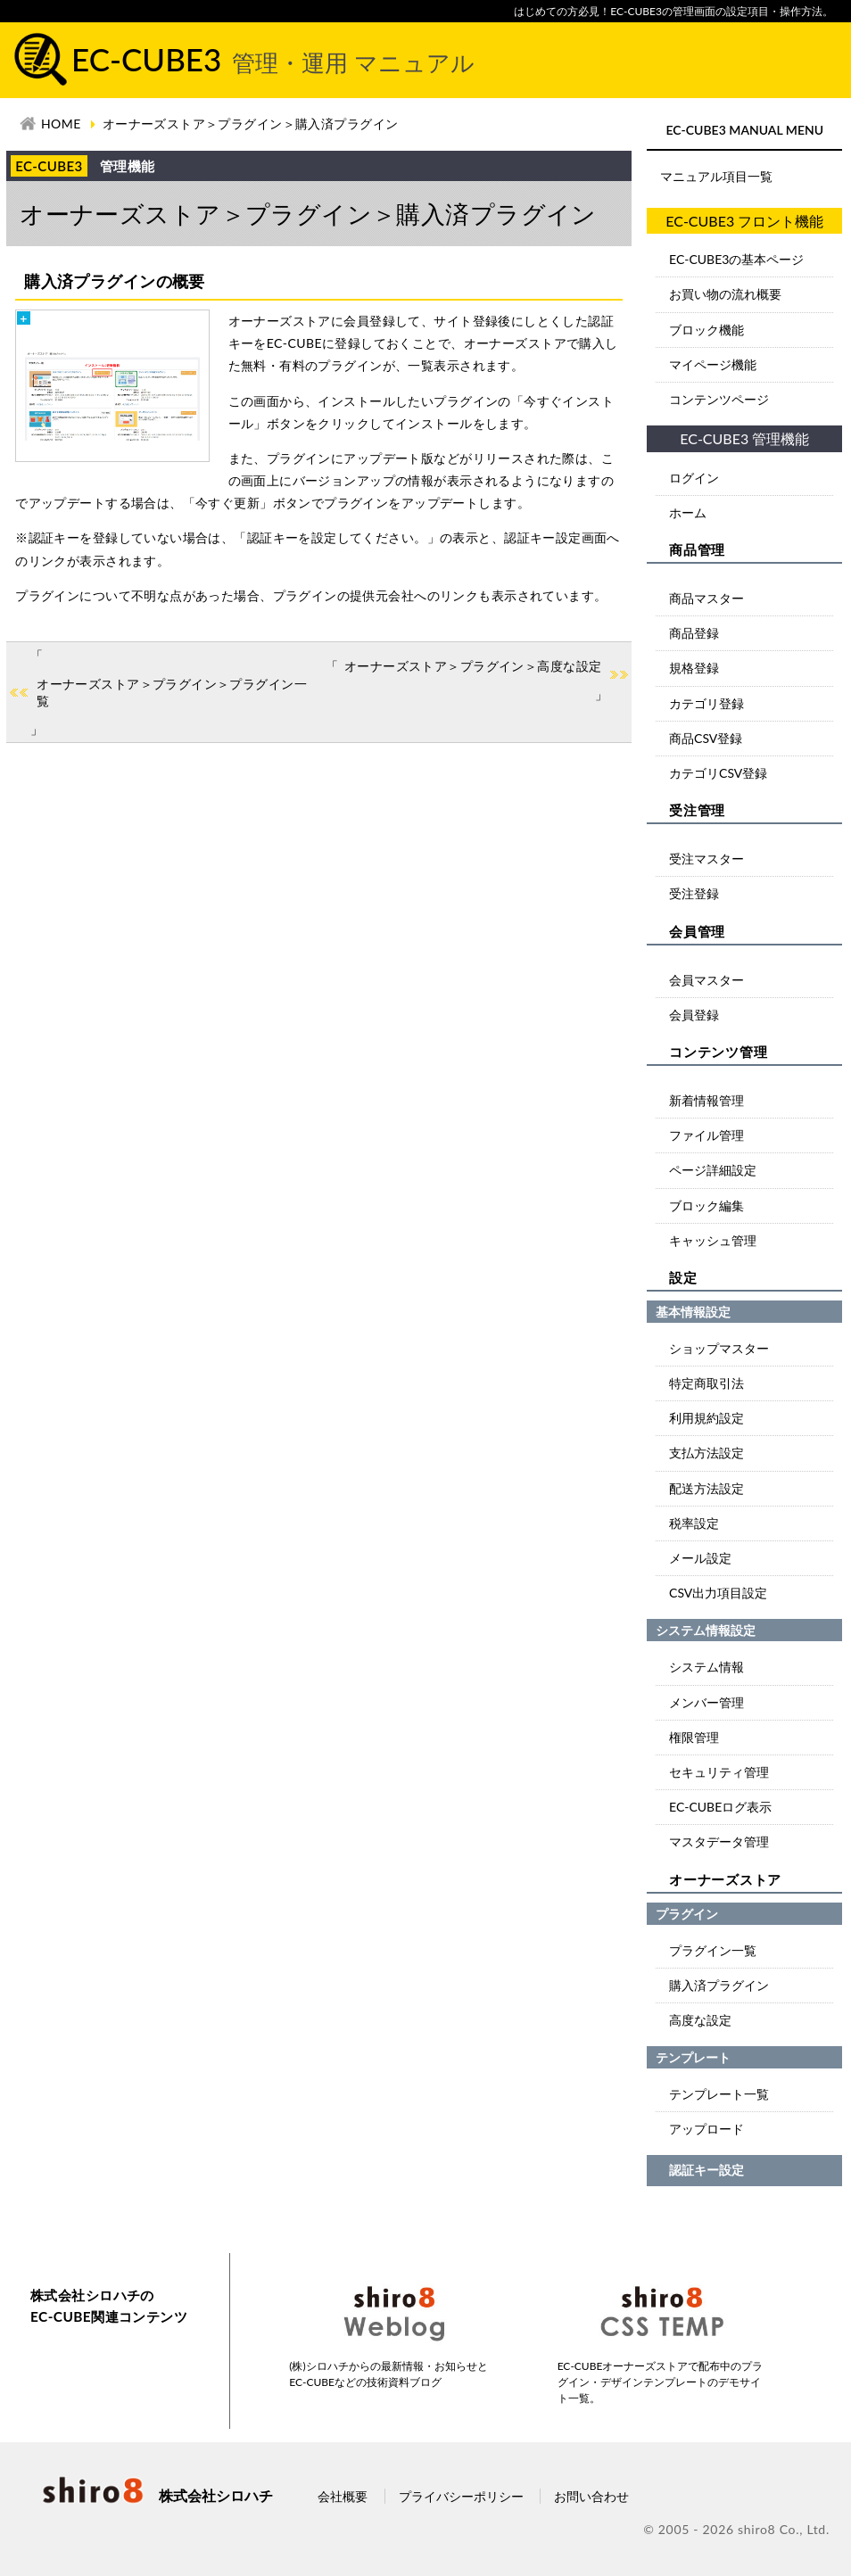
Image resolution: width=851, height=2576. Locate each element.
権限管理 (694, 1737)
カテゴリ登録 (706, 703)
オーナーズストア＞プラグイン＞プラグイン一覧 (172, 692)
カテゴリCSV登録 (718, 772)
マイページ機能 (712, 364)
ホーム (687, 512)
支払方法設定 (706, 1452)
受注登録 (694, 893)
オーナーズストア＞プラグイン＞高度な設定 (472, 665)
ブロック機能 (706, 329)
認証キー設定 (706, 2169)
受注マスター (706, 858)
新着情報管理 (706, 1100)
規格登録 (694, 667)
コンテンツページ (719, 399)
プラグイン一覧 (712, 1950)
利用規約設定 (706, 1417)
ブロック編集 (706, 1205)
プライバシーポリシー (461, 2496)
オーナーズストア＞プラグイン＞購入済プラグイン (251, 123)
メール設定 (700, 1557)
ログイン (694, 477)
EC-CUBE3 (273, 59)
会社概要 (343, 2496)
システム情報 (706, 1666)
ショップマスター (719, 1348)
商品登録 (694, 632)
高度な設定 (700, 2019)
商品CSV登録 (705, 738)
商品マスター (706, 598)
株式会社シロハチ (156, 2495)
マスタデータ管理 (719, 1841)
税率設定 (694, 1523)
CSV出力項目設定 (718, 1592)
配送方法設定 (706, 1488)
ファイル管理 (706, 1135)
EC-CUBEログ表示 (720, 1806)
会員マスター (706, 979)
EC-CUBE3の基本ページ (736, 259)
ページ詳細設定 (712, 1169)
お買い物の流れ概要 (725, 293)
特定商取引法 (706, 1383)
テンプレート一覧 (719, 2093)
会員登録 (694, 1014)
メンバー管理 (706, 1702)
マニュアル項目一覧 (716, 176)
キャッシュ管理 (712, 1240)
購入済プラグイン (719, 1985)
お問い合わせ (591, 2496)
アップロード (706, 2128)
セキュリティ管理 (719, 1771)
